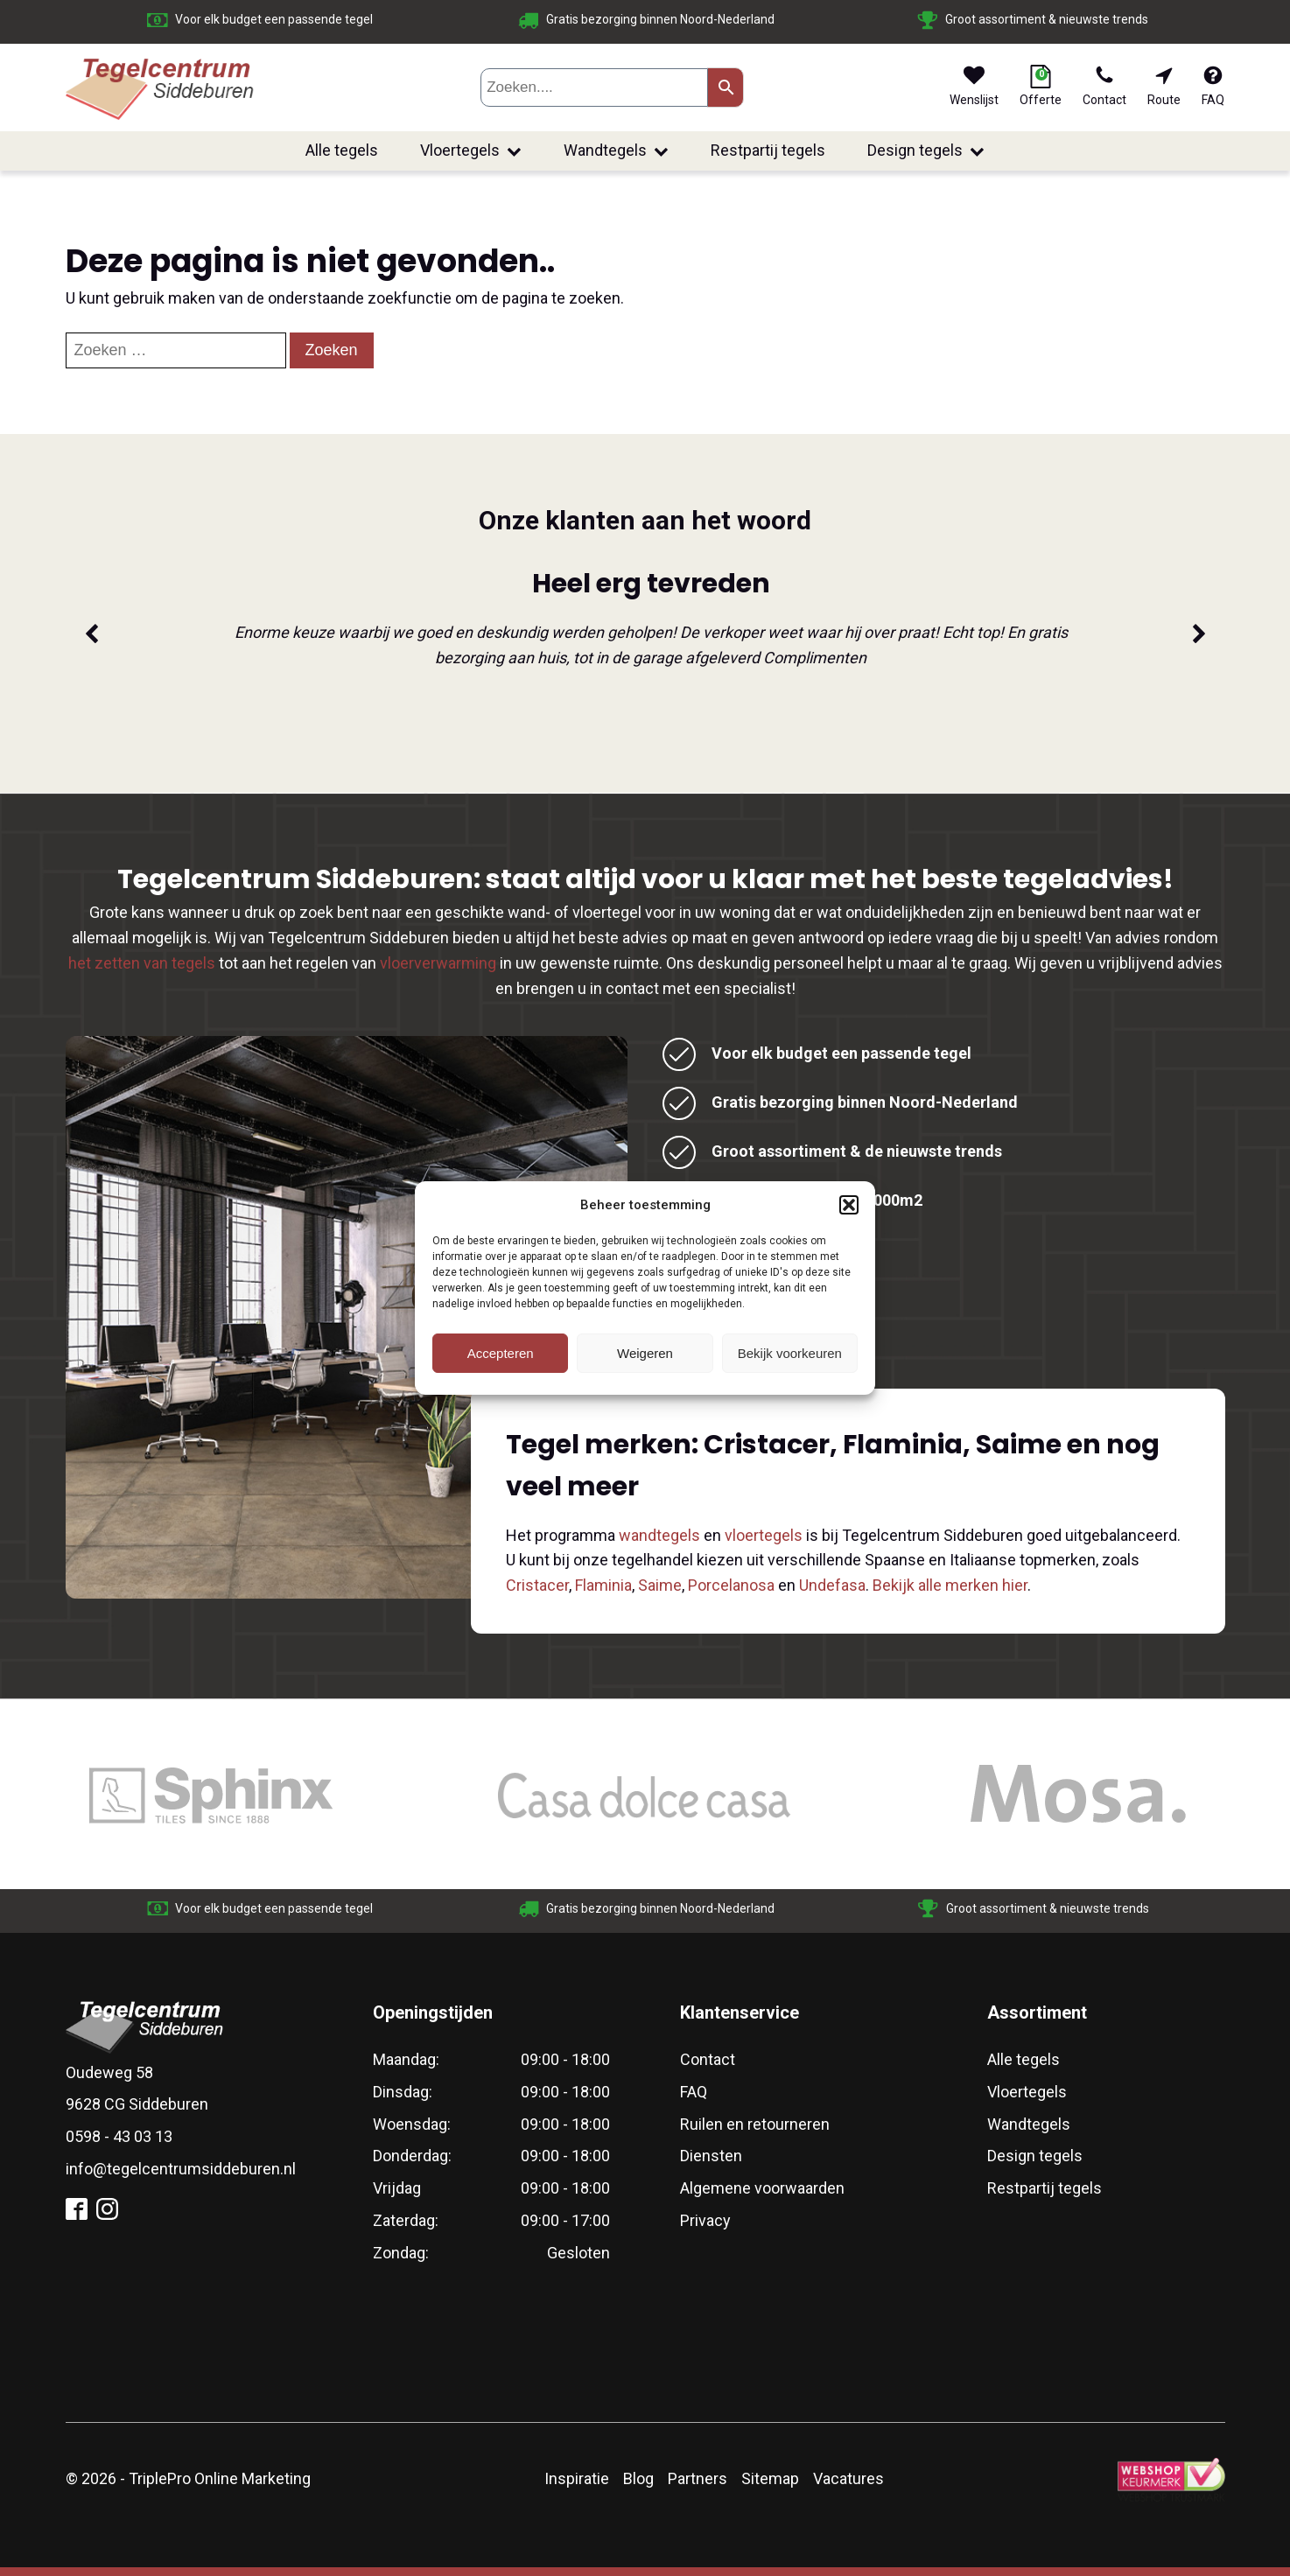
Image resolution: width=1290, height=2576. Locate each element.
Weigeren (645, 1353)
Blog (638, 2478)
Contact (707, 2059)
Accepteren (500, 1353)
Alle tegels (341, 150)
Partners (697, 2478)
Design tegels (926, 150)
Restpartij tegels (768, 150)
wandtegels (659, 1535)
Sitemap (770, 2478)
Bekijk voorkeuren (790, 1353)
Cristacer (537, 1585)
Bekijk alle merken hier (950, 1585)
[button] (849, 1205)
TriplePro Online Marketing (220, 2478)
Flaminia (603, 1585)
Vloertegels (471, 150)
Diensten (711, 2155)
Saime (660, 1585)
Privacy (705, 2220)
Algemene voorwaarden (762, 2188)
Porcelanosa (731, 1585)
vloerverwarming (438, 963)
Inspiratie (576, 2478)
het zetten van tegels (141, 963)
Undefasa (832, 1585)
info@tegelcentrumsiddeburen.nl (181, 2169)
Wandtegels (616, 150)
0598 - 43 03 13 (119, 2136)
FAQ (693, 2091)
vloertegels (764, 1535)
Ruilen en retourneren (755, 2124)
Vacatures (848, 2478)
